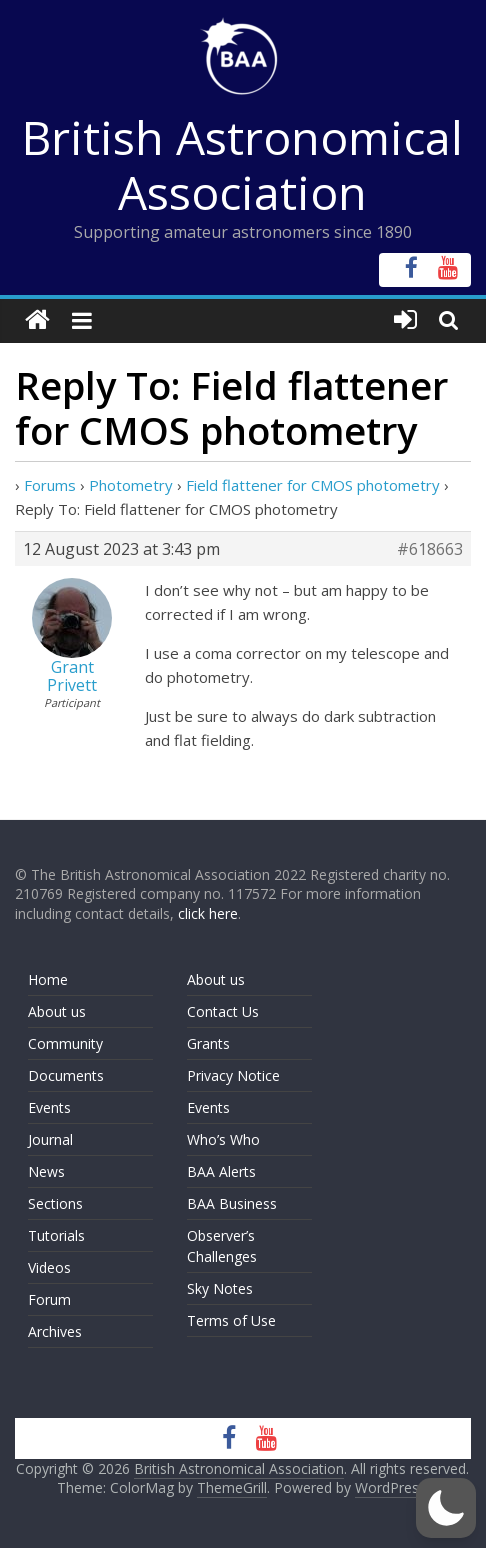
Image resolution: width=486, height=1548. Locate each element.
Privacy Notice (233, 1075)
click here (208, 913)
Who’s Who (223, 1139)
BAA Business (232, 1203)
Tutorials (56, 1235)
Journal (50, 1139)
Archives (55, 1331)
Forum (49, 1299)
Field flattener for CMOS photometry (313, 485)
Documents (66, 1075)
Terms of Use (231, 1320)
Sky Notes (220, 1288)
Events (49, 1107)
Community (65, 1043)
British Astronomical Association (242, 164)
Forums (50, 485)
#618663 (430, 549)
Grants (208, 1043)
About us (57, 1011)
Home (48, 979)
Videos (49, 1267)
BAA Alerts (221, 1171)
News (46, 1171)
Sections (55, 1203)
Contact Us (223, 1011)
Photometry (131, 485)
